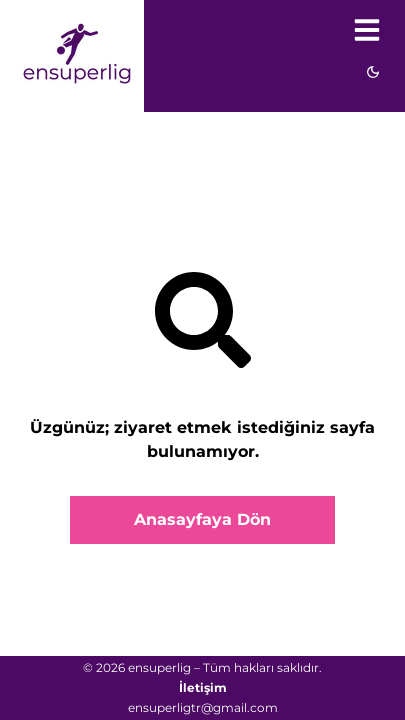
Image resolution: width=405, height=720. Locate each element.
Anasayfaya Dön (202, 519)
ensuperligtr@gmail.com (203, 707)
